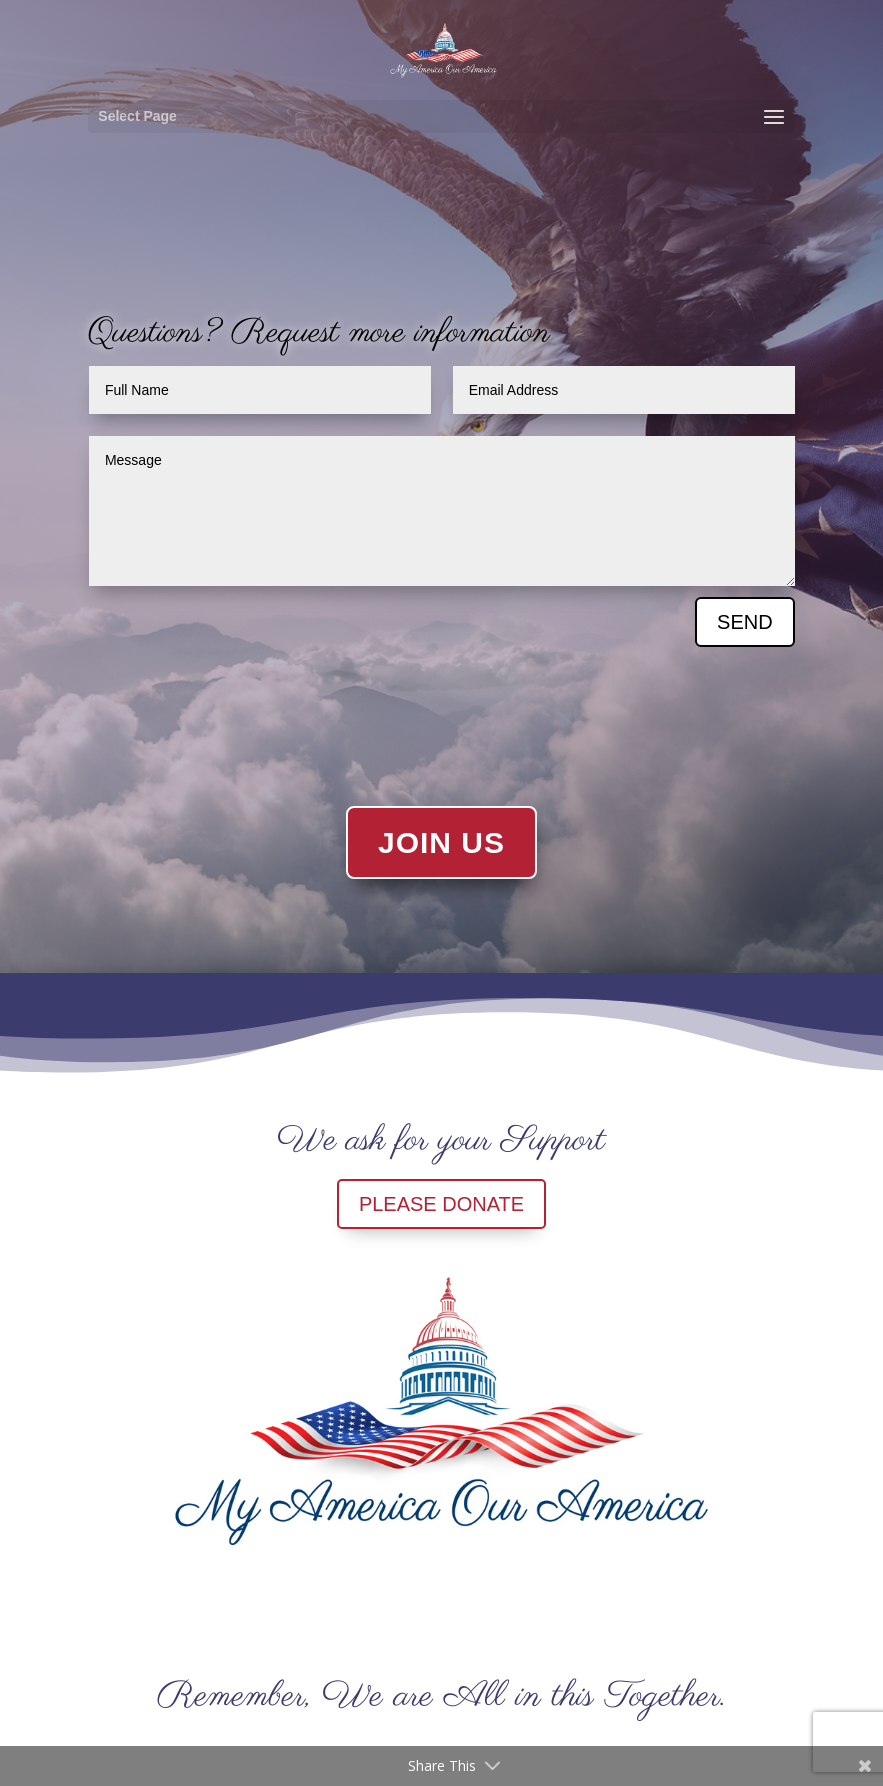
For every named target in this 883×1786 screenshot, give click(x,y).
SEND (745, 622)
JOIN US (441, 842)
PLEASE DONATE (441, 1204)
